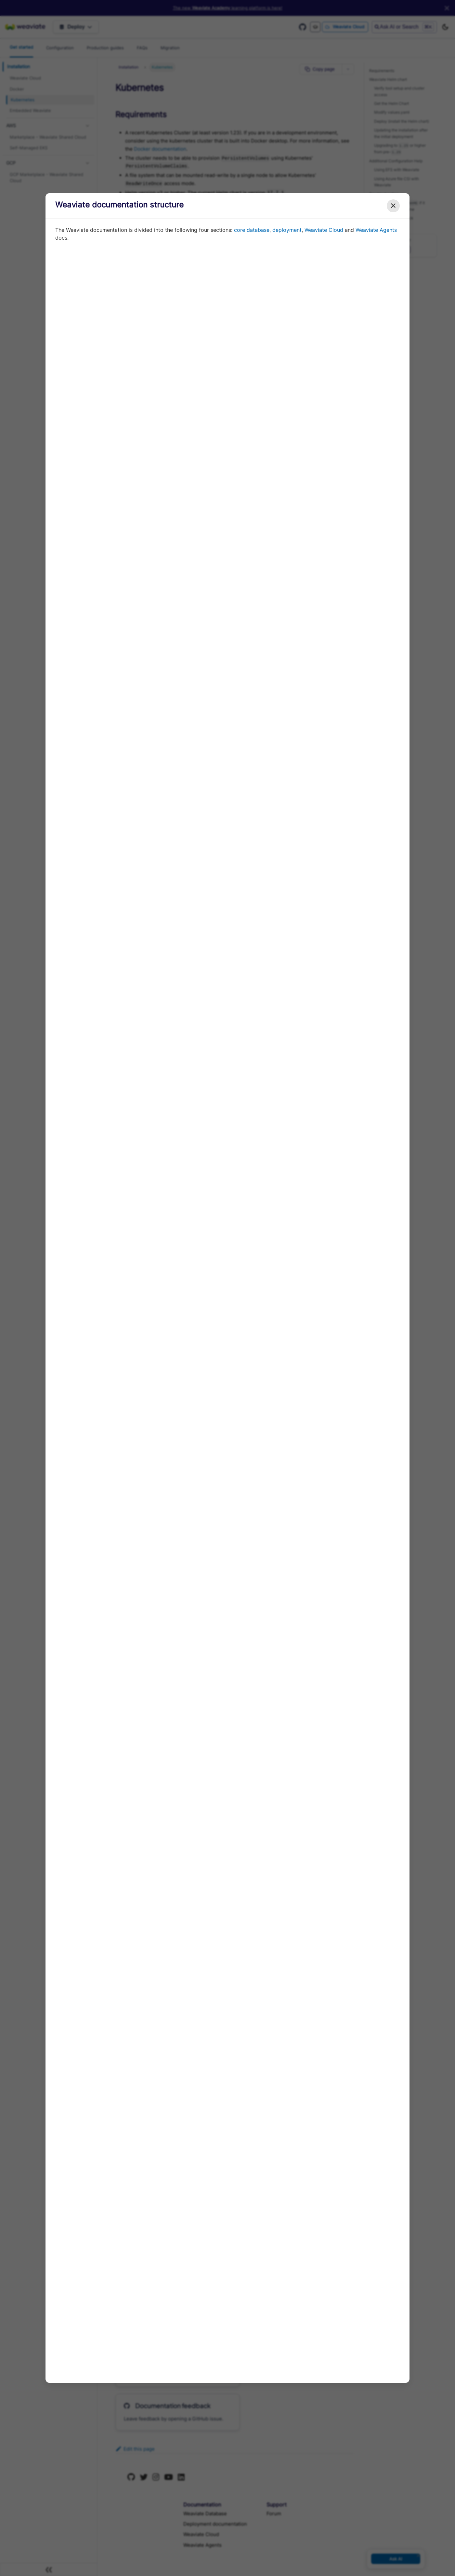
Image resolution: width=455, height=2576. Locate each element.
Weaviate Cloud (324, 230)
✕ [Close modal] (393, 205)
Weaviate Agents (376, 230)
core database (251, 230)
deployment (287, 230)
